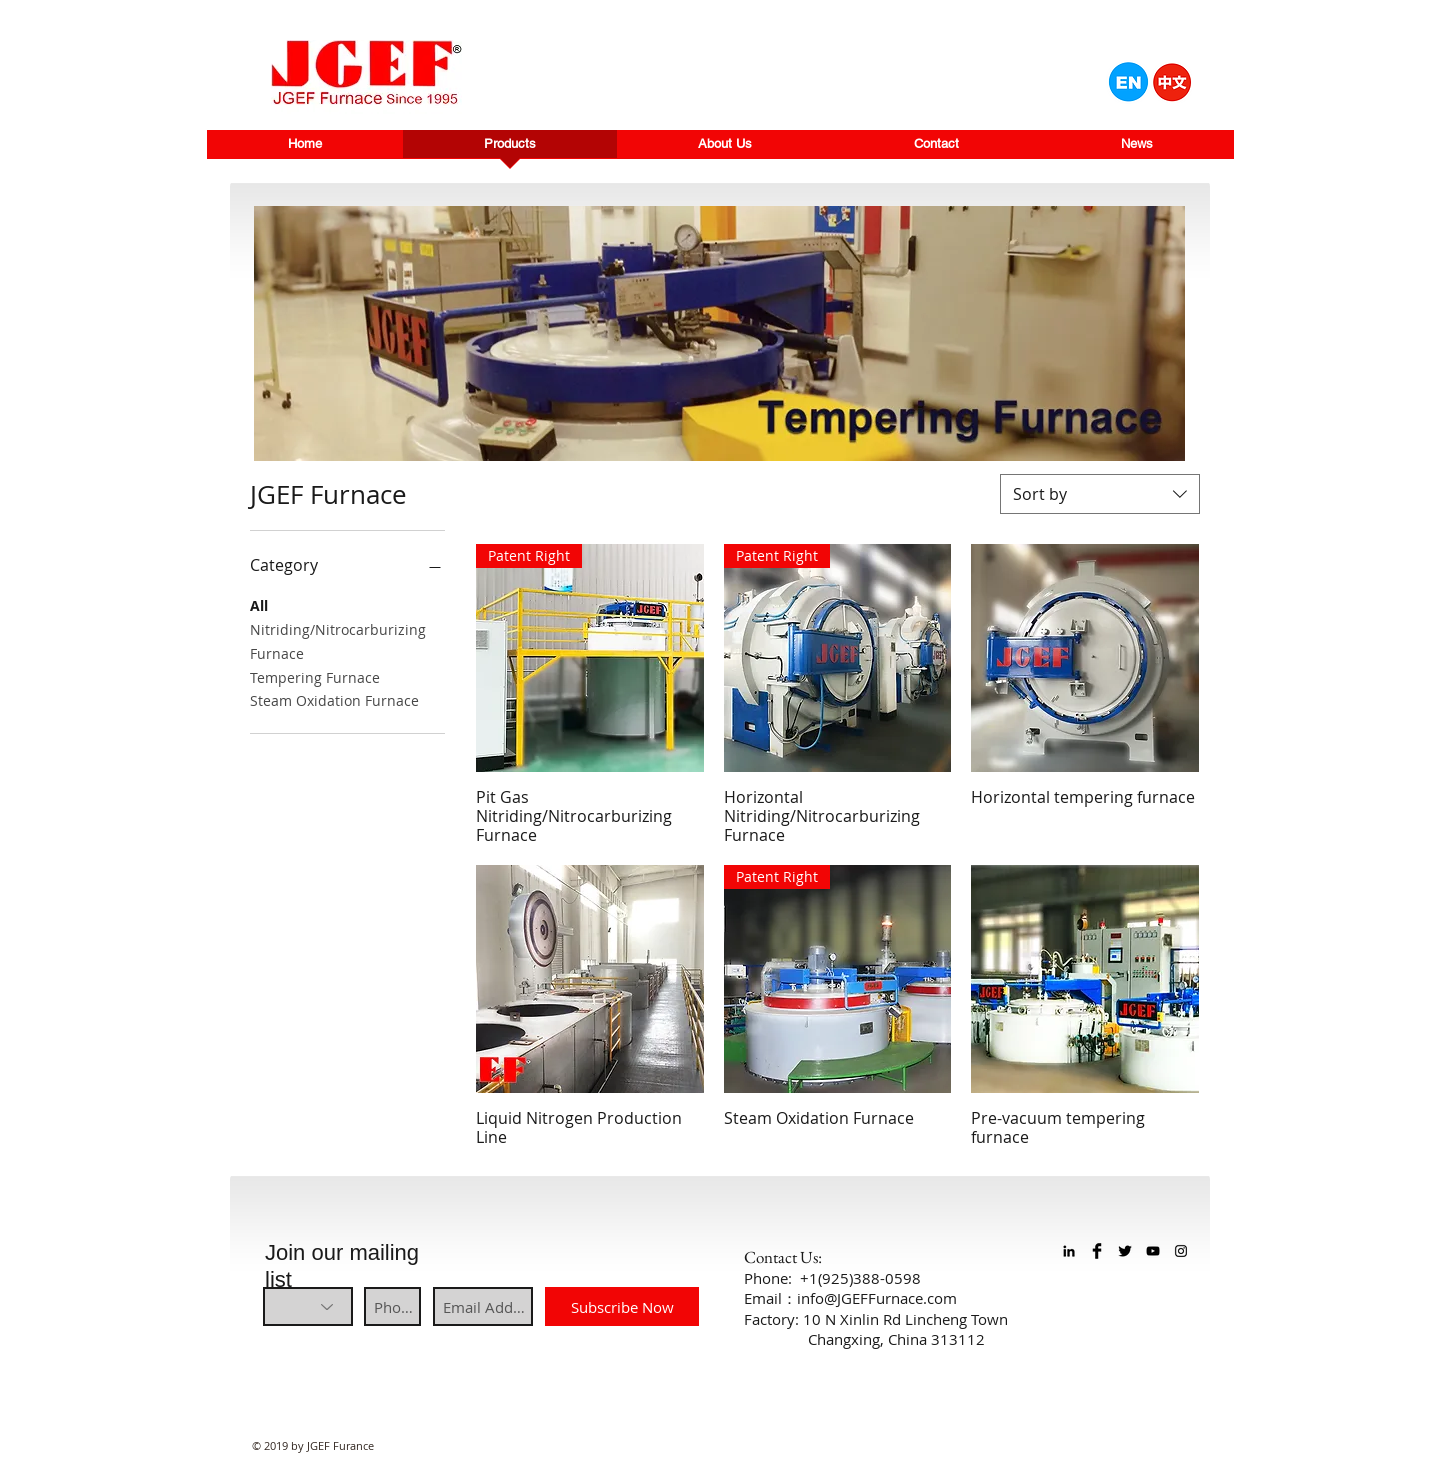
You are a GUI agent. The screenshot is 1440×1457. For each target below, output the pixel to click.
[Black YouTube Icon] (1153, 1251)
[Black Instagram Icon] (1181, 1251)
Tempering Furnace (315, 676)
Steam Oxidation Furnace (334, 699)
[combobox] (1100, 494)
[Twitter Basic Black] (1125, 1251)
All (259, 604)
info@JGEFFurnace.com (877, 1298)
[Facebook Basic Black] (1097, 1251)
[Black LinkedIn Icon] (1069, 1251)
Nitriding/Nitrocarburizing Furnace (338, 640)
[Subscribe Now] (622, 1306)
